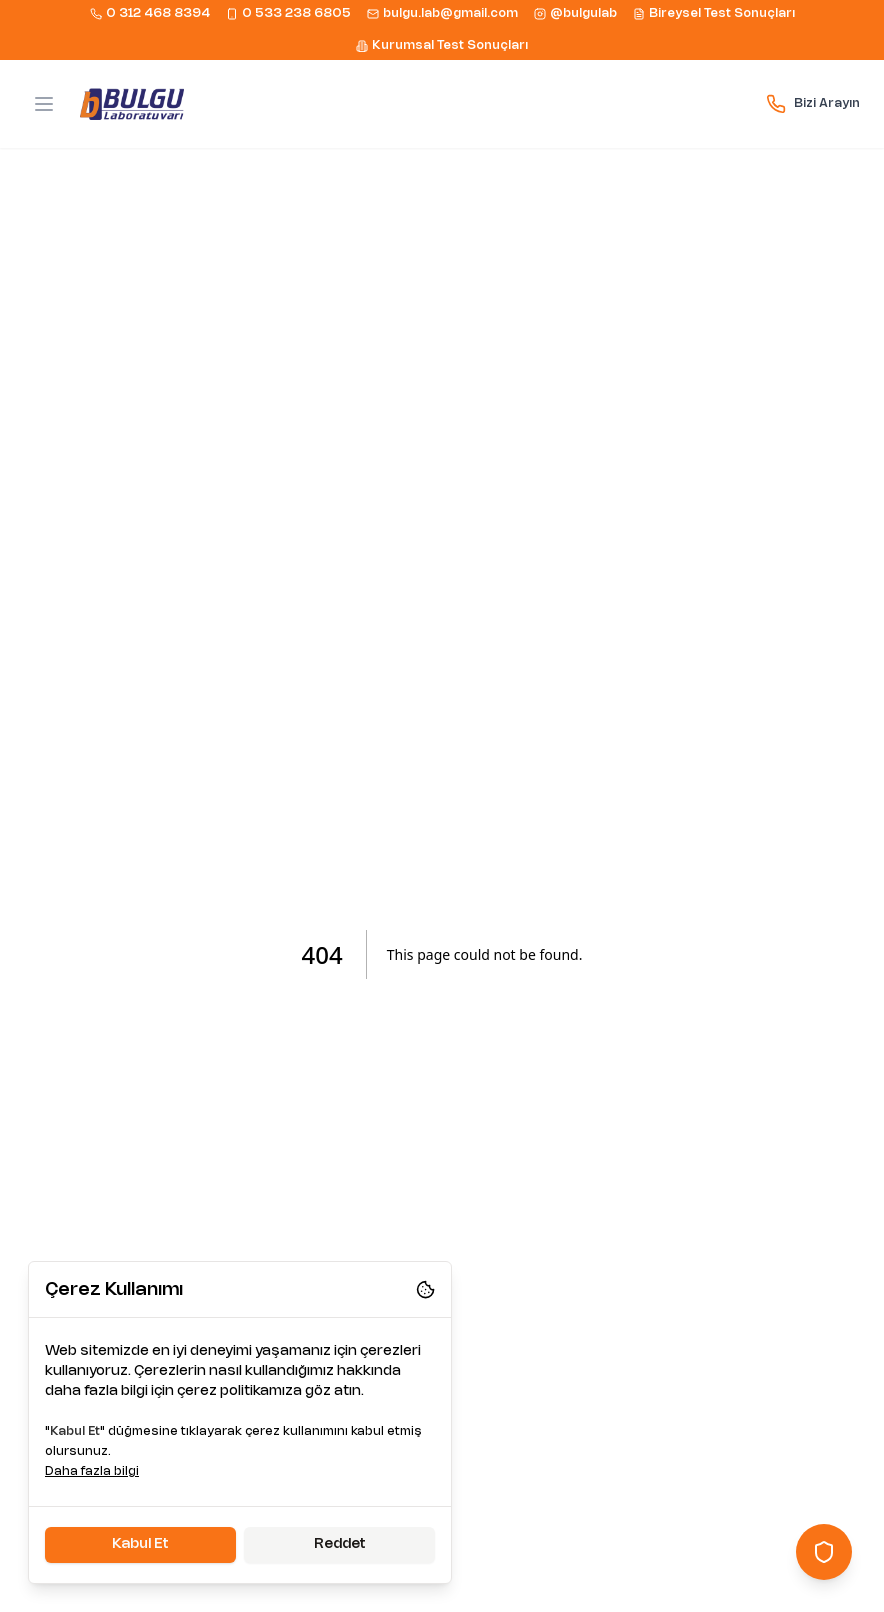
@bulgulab (575, 14)
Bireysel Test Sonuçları (714, 14)
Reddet (340, 1544)
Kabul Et (140, 1544)
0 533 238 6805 (288, 14)
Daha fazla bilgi (92, 1471)
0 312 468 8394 (150, 14)
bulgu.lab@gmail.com (442, 14)
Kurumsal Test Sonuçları (442, 46)
